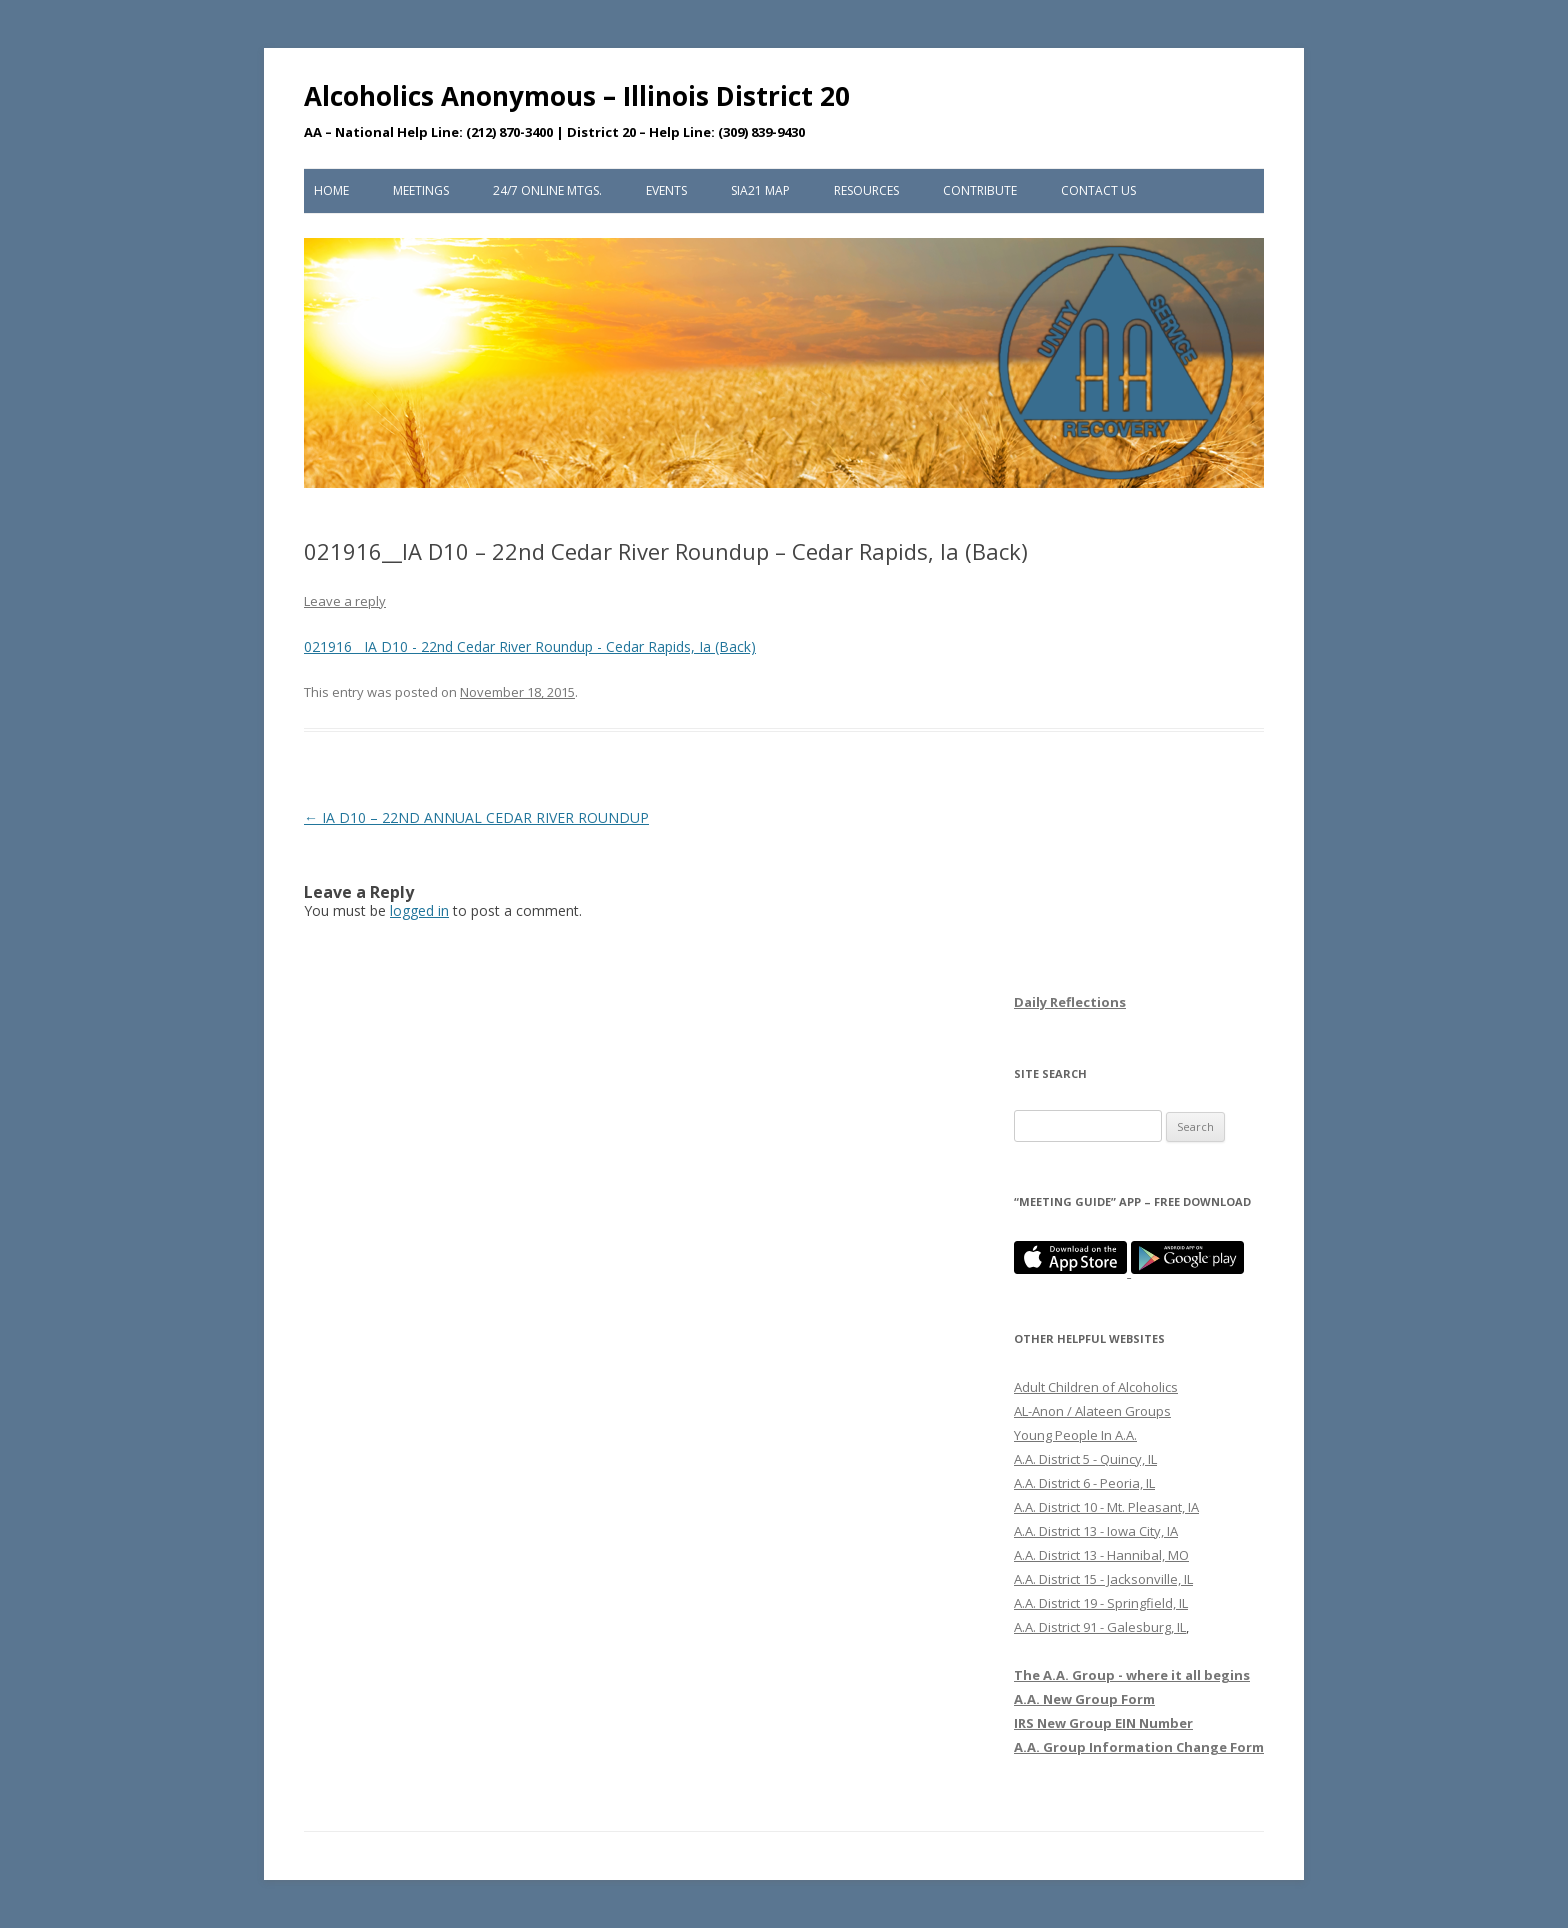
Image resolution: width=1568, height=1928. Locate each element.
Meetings (421, 190)
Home (331, 190)
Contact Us (1098, 190)
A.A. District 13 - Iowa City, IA (1096, 1531)
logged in (419, 910)
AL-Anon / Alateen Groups (1092, 1411)
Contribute (980, 190)
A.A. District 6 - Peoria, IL (1084, 1483)
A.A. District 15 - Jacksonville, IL (1103, 1579)
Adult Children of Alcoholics (1096, 1387)
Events (666, 190)
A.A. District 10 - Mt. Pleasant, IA (1106, 1507)
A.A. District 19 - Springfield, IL (1101, 1603)
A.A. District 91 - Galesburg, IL (1100, 1627)
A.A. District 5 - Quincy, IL (1085, 1459)
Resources (866, 190)
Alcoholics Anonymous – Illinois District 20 (577, 96)
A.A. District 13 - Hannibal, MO (1101, 1555)
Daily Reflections (1070, 1002)
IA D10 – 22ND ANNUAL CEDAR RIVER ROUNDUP (476, 817)
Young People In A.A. (1075, 1435)
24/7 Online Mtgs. (547, 190)
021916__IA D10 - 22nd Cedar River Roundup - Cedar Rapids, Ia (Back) (530, 646)
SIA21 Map (760, 190)
